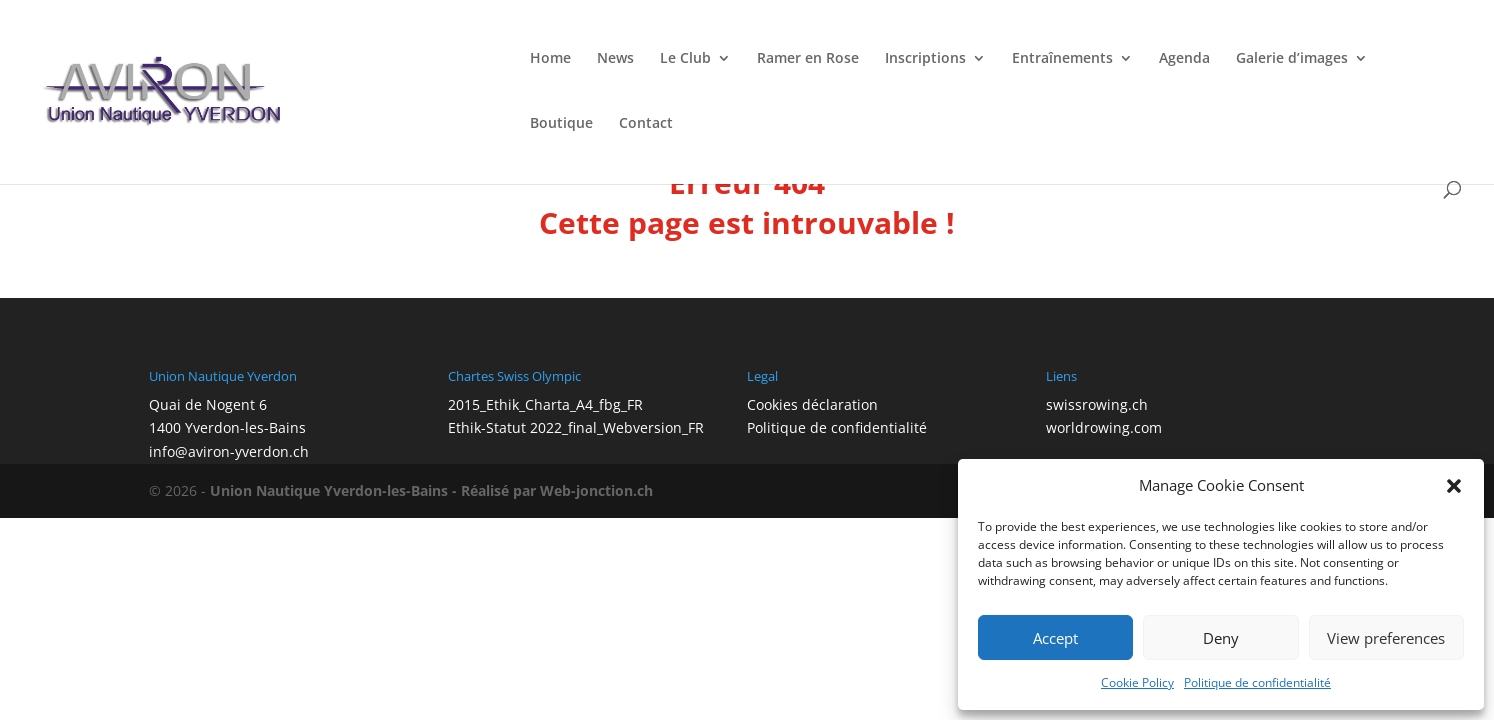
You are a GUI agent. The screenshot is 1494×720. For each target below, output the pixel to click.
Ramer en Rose (808, 59)
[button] (1454, 486)
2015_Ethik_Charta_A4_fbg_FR (545, 404)
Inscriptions (925, 59)
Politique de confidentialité (1257, 682)
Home (550, 59)
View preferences (1386, 638)
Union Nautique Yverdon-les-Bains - (335, 490)
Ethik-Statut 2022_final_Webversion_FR (576, 427)
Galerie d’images (1292, 59)
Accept (1055, 638)
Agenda (1184, 59)
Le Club (685, 59)
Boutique (561, 124)
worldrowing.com (1104, 427)
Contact (646, 124)
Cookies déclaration (812, 404)
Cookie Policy (1137, 682)
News (615, 59)
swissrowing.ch (1097, 404)
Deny (1221, 638)
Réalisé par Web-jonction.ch (557, 490)
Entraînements (1062, 59)
